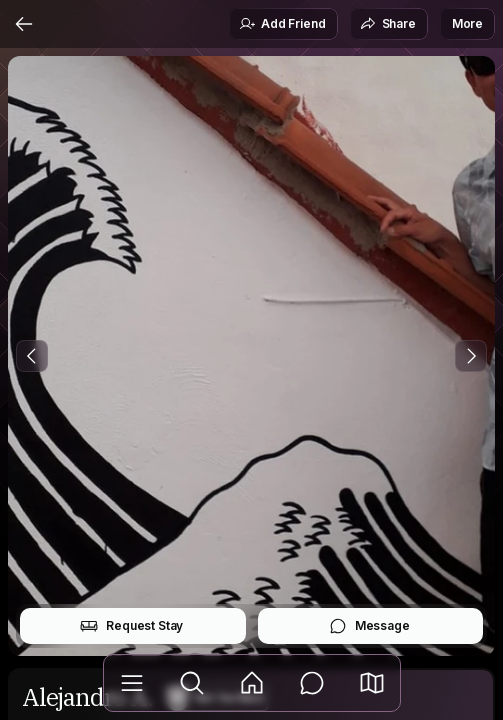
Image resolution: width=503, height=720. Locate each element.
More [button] (467, 23)
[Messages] (312, 683)
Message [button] (369, 626)
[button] (372, 683)
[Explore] (192, 683)
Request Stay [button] (131, 626)
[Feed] (252, 683)
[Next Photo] (471, 356)
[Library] (132, 683)
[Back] (24, 24)
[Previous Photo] (32, 356)
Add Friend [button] (282, 24)
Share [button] (388, 24)
